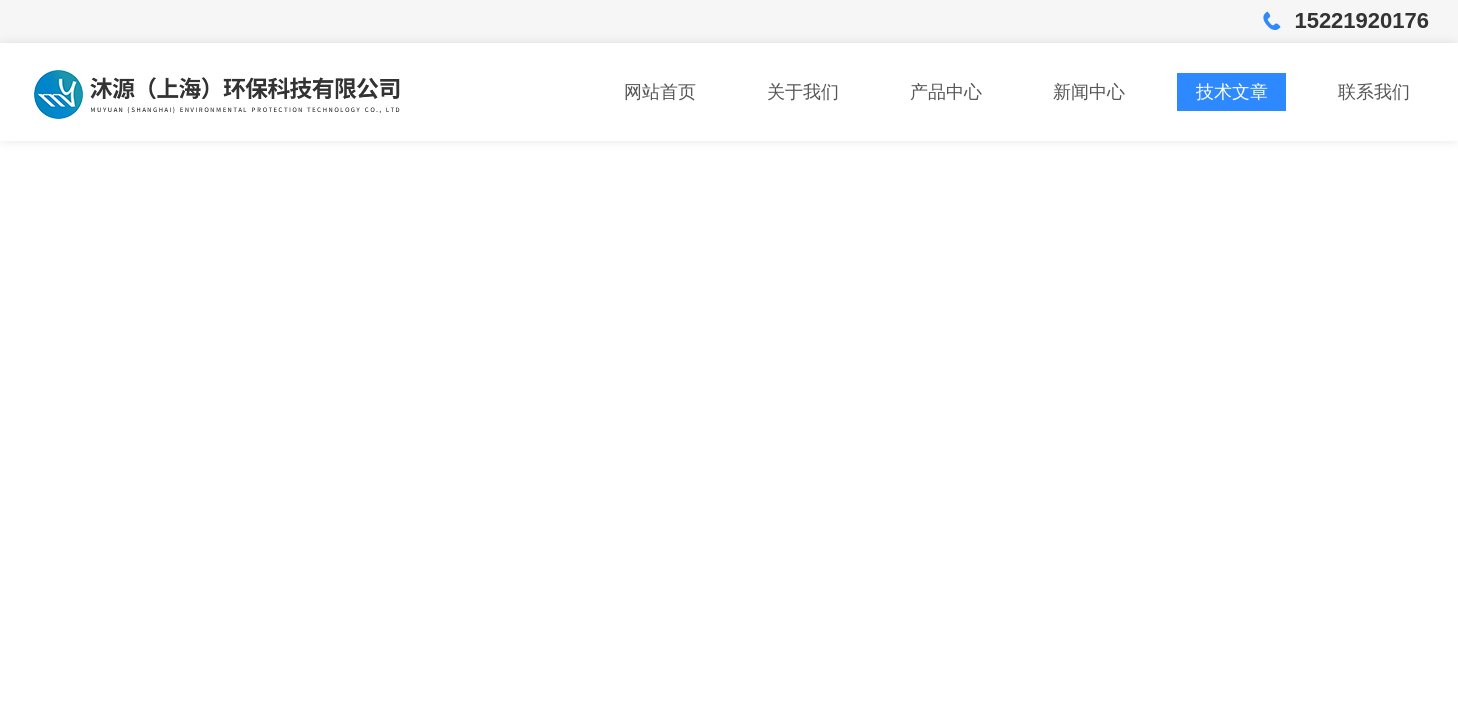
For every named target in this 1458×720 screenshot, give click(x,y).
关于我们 (803, 92)
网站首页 (660, 92)
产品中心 (946, 92)
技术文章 (1232, 92)
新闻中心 (1089, 92)
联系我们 (1374, 92)
